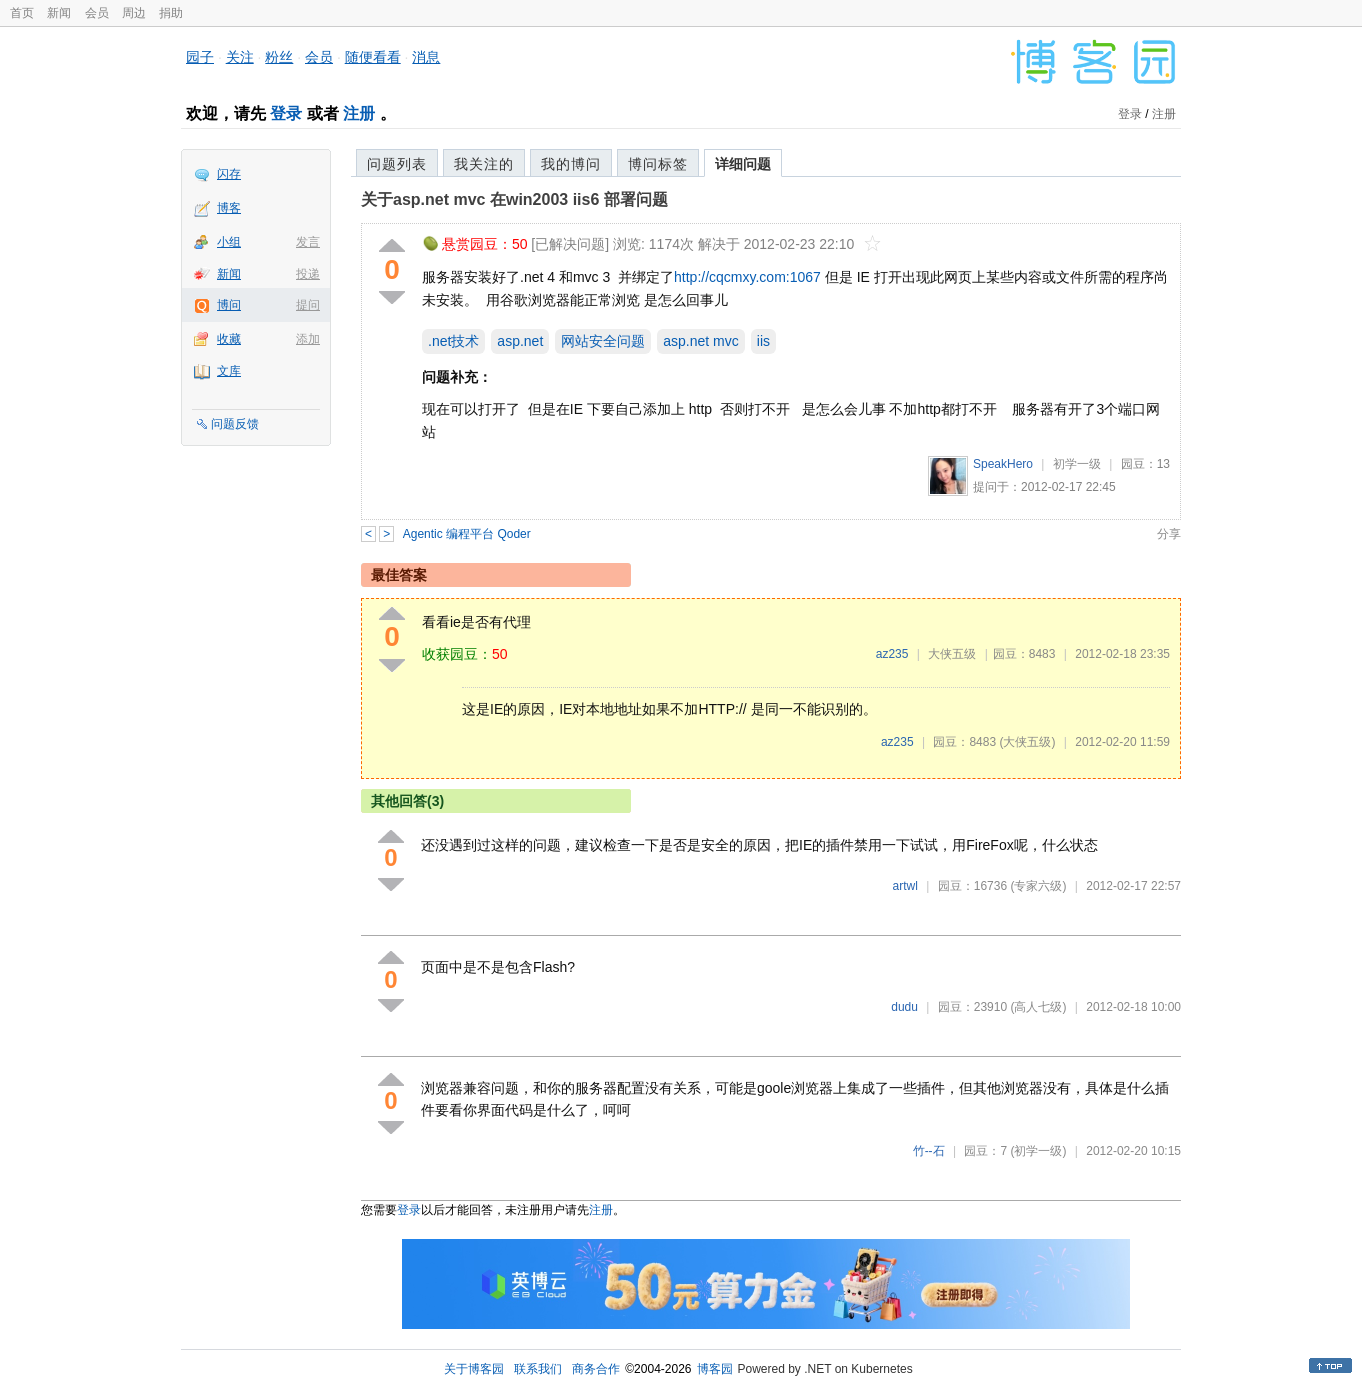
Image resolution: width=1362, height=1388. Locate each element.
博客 (229, 208)
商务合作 (596, 1369)
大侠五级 (952, 654)
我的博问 (571, 164)
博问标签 (658, 164)
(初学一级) (1038, 1151)
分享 (1169, 534)
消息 (426, 57)
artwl (905, 886)
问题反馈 (235, 424)
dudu (904, 1007)
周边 (134, 13)
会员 (97, 13)
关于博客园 (474, 1369)
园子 (200, 57)
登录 (286, 113)
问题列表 (397, 164)
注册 (359, 113)
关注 (240, 57)
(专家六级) (1038, 886)
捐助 (171, 13)
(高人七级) (1038, 1007)
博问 (229, 305)
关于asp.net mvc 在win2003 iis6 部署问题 (514, 199)
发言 (308, 242)
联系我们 (538, 1369)
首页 (22, 13)
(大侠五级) (1027, 742)
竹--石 (929, 1151)
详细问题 (743, 164)
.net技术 (453, 341)
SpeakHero (1003, 464)
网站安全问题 (603, 341)
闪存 (229, 174)
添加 (308, 339)
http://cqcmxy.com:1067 (747, 277)
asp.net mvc (700, 341)
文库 (229, 371)
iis (763, 341)
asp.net (520, 341)
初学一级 (1077, 464)
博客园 (715, 1369)
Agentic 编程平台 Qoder (467, 534)
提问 (308, 305)
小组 (229, 242)
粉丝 (279, 57)
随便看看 (373, 57)
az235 (892, 654)
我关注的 (484, 164)
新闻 (59, 13)
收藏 (229, 339)
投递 (308, 274)
